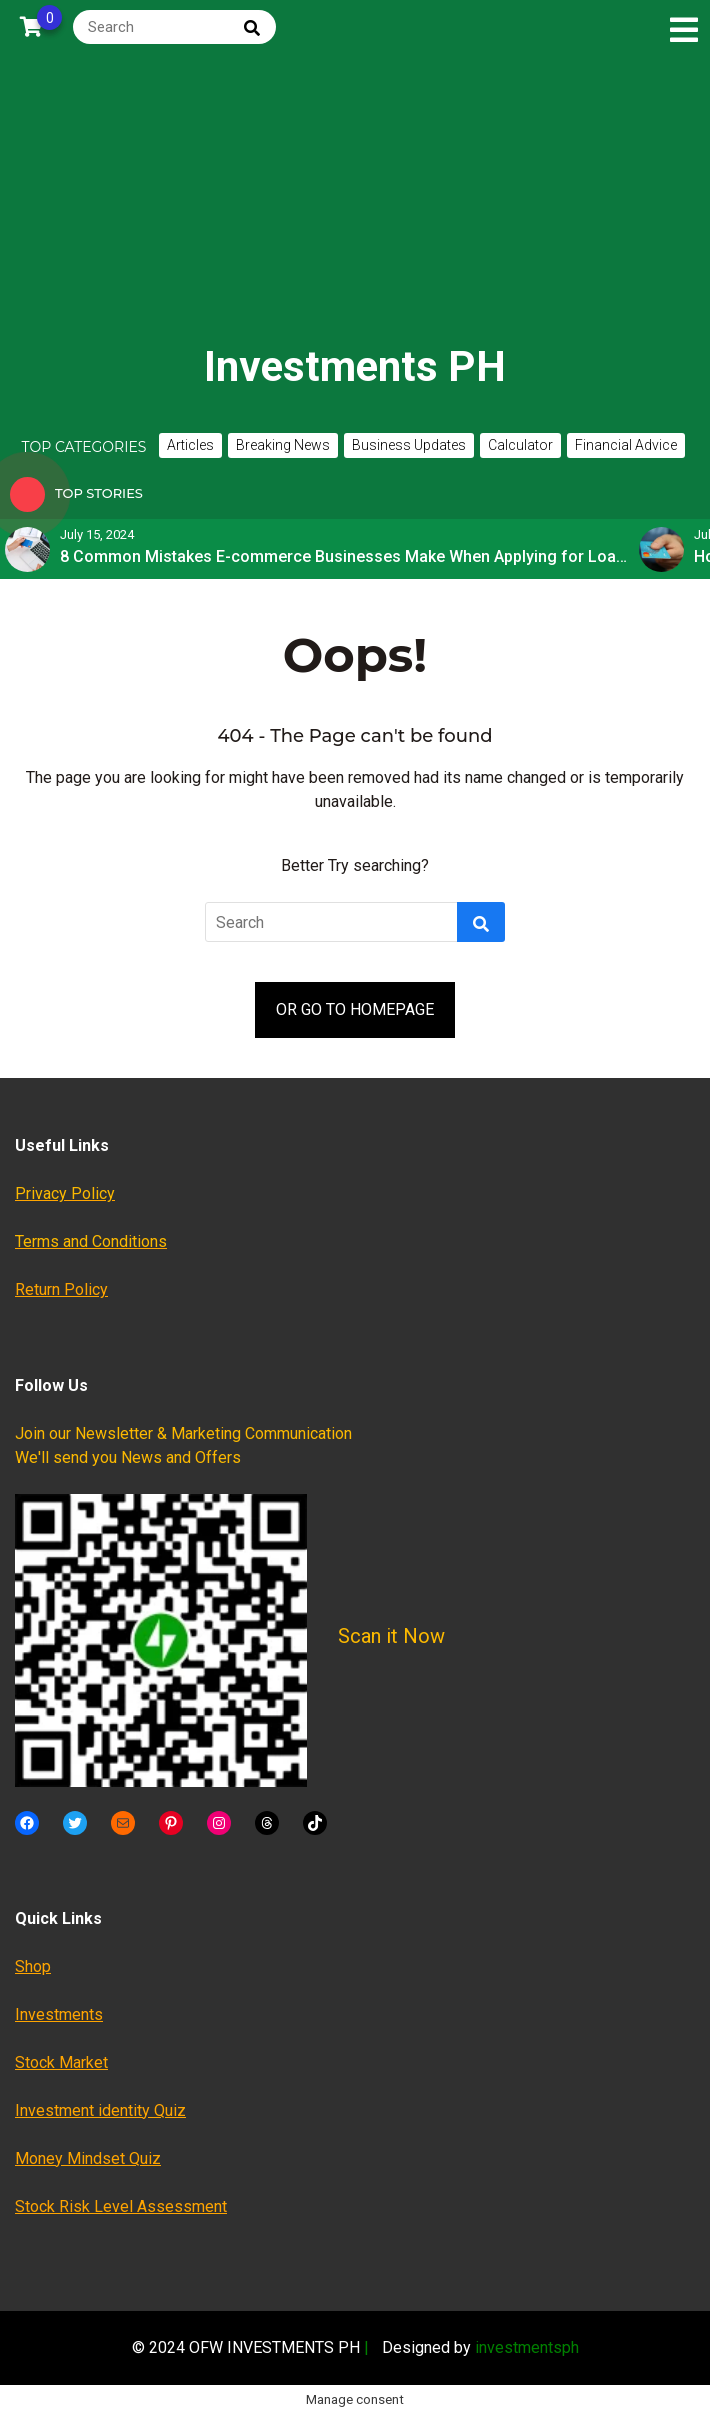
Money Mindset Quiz (88, 2158)
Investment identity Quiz (100, 2110)
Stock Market (61, 2062)
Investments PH (355, 366)
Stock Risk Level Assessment (121, 2206)
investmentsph (527, 2347)
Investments (59, 2014)
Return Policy (61, 1289)
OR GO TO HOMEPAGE (355, 1009)
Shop (33, 1966)
